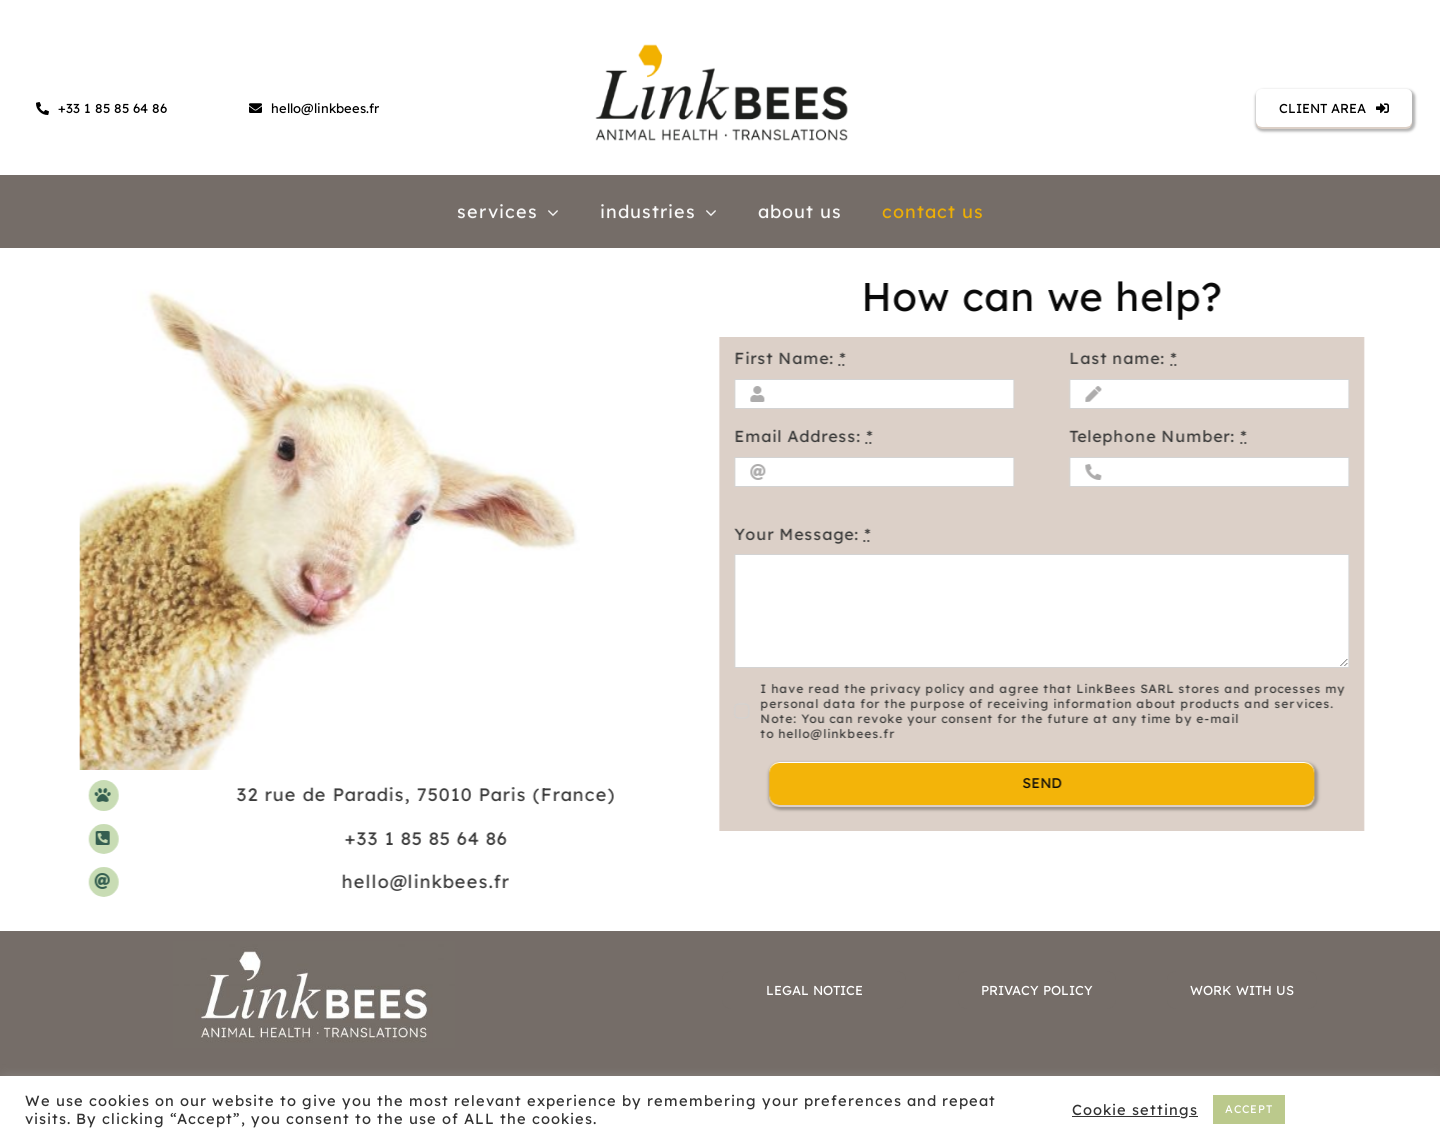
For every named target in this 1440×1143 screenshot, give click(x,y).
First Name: (788, 358)
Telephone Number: (1156, 436)
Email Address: (801, 436)
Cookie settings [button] (1135, 1110)
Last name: (1121, 358)
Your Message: (800, 534)
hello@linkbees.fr (428, 881)
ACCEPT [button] (1249, 1109)
